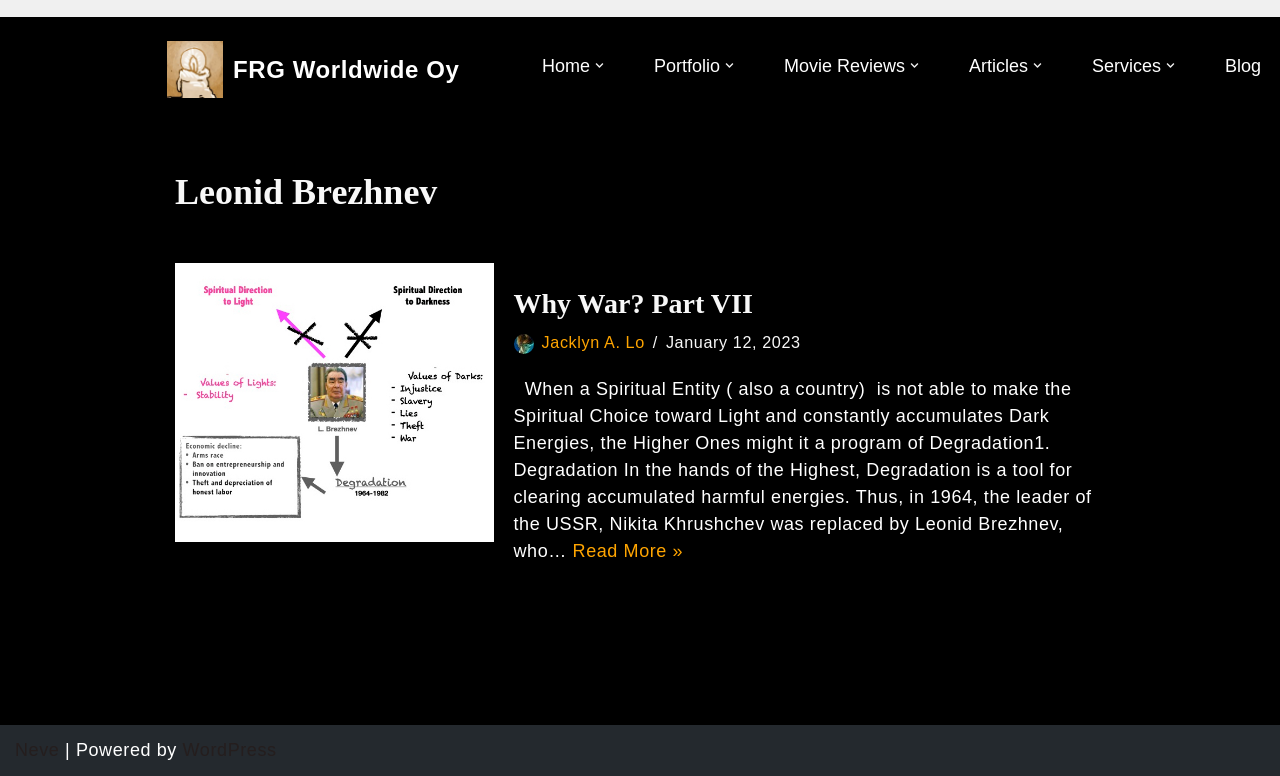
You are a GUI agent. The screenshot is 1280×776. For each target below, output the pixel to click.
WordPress (230, 750)
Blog (1243, 66)
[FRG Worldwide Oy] (313, 69)
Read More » (628, 551)
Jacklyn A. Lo (593, 342)
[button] (599, 65)
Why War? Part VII (633, 303)
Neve (37, 750)
